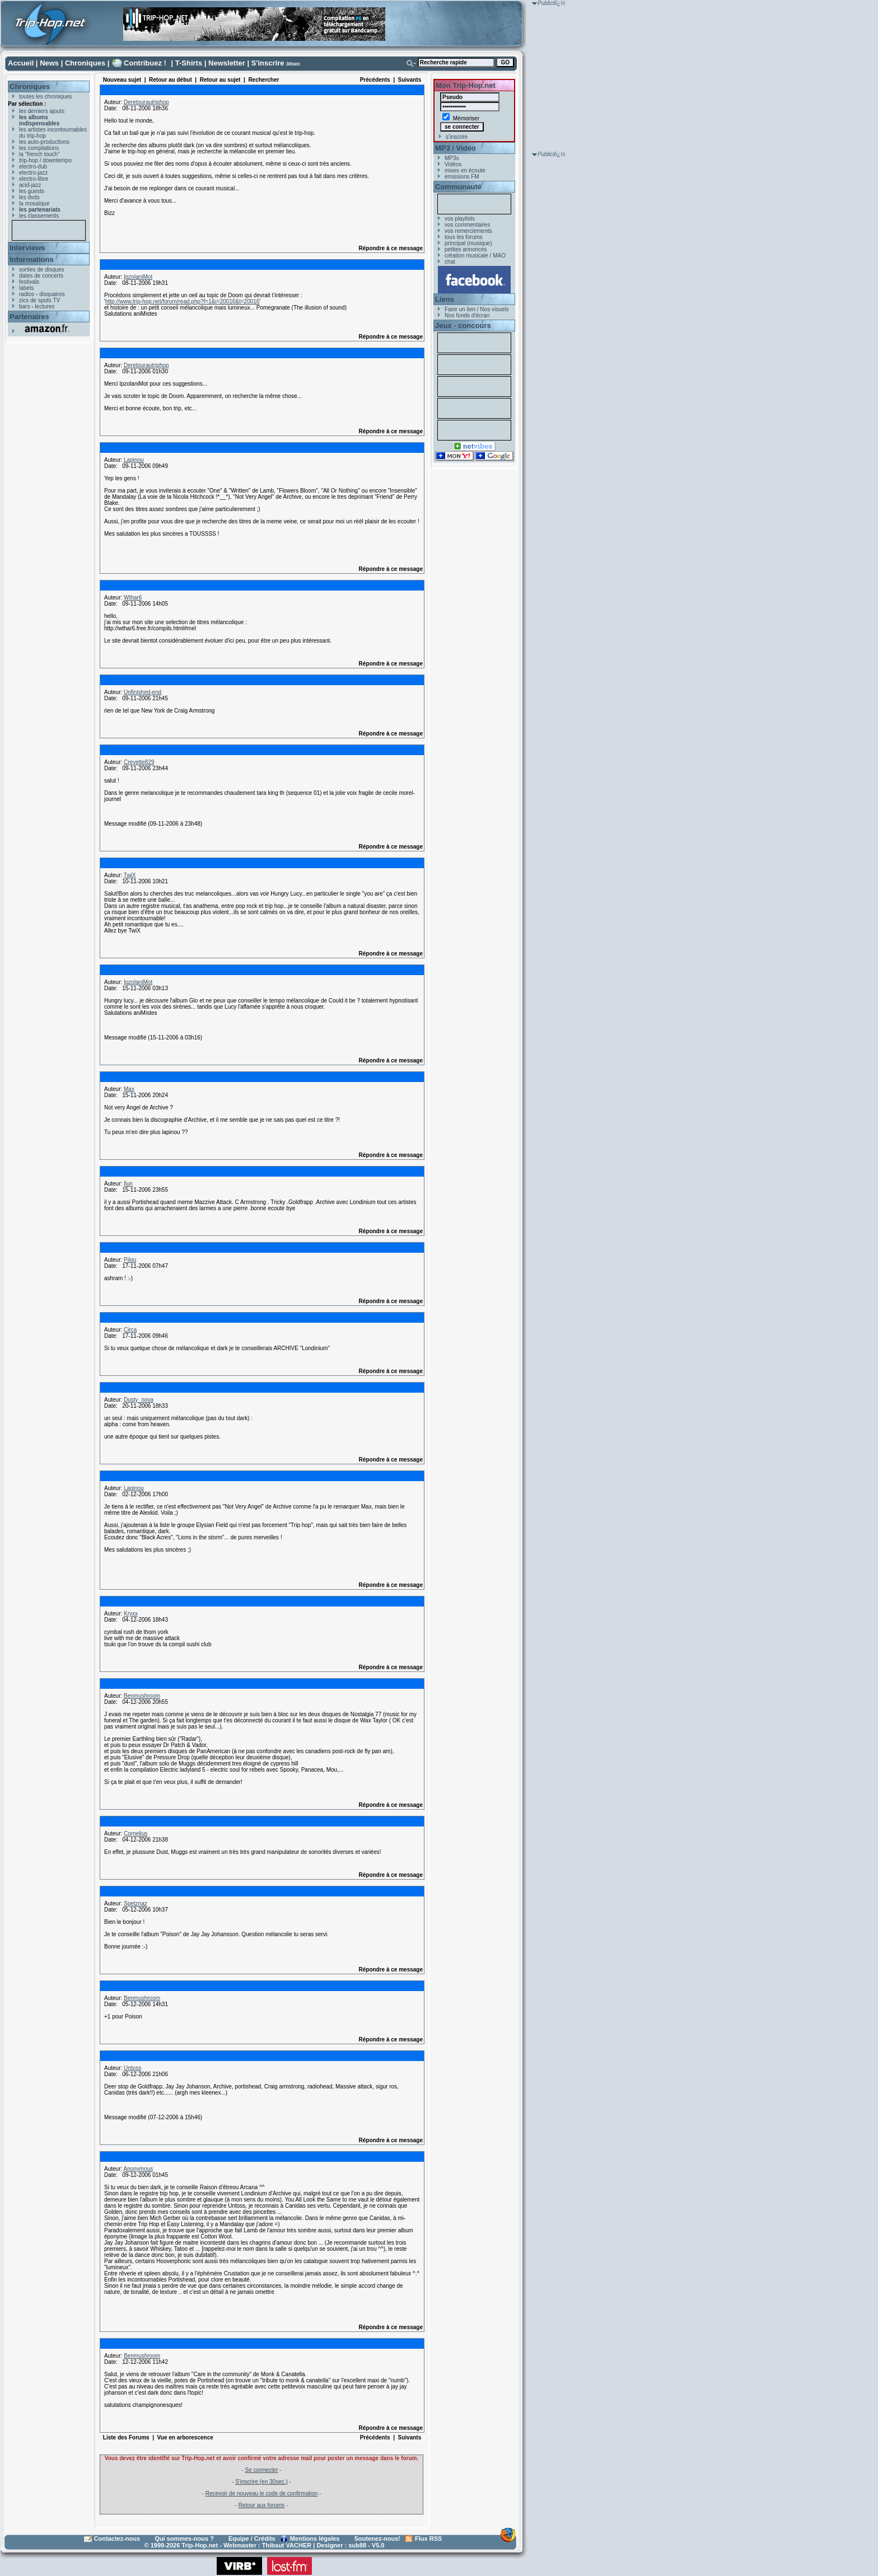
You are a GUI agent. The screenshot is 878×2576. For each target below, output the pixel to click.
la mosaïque (34, 203)
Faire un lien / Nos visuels (477, 309)
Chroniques (85, 63)
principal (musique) (468, 243)
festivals (29, 282)
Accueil (21, 63)
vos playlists (460, 219)
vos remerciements (468, 231)
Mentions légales (315, 2538)
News (49, 63)
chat (450, 262)
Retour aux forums (261, 2505)
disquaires (52, 294)
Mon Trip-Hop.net (466, 85)
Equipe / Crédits (251, 2538)
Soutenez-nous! (377, 2538)
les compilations (39, 148)
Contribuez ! (145, 63)
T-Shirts (188, 63)
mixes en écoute (465, 170)
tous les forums (464, 237)
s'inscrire (457, 137)
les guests (31, 191)
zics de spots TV (39, 300)
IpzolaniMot (138, 277)
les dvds (29, 197)
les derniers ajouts (41, 111)
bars (24, 306)
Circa (130, 1330)
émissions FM (462, 177)
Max (129, 1089)
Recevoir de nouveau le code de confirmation (262, 2493)
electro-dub (33, 166)
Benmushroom (142, 1696)
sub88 (357, 2545)
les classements (39, 216)
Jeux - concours (463, 325)
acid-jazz (30, 185)
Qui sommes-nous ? (184, 2538)
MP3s (452, 158)
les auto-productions (44, 142)
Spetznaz (135, 1903)
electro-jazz (33, 173)
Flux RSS (428, 2538)
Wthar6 (133, 597)
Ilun (128, 1184)
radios (26, 294)
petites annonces (466, 249)
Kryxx (131, 1613)
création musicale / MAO (475, 255)
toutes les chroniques (45, 96)
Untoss (132, 2068)
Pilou (130, 1260)
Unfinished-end (142, 692)
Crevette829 (139, 762)
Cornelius (135, 1833)
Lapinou (134, 460)
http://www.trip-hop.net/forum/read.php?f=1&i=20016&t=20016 (182, 301)
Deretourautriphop (146, 102)
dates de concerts (41, 276)
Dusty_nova (138, 1400)
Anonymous (138, 2169)
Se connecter (261, 2470)
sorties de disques (41, 269)
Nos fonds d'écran (467, 315)
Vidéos (453, 164)
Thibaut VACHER (286, 2545)
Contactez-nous (117, 2538)
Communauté (458, 186)
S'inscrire (267, 63)
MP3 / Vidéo (455, 148)
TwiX (130, 875)
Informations (32, 259)
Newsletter (226, 63)
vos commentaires (467, 225)
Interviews (27, 247)
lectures (44, 306)
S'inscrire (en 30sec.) (261, 2482)
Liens (444, 299)
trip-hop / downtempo (45, 160)
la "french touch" (39, 154)
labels (26, 288)
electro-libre (33, 179)
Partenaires (29, 316)
